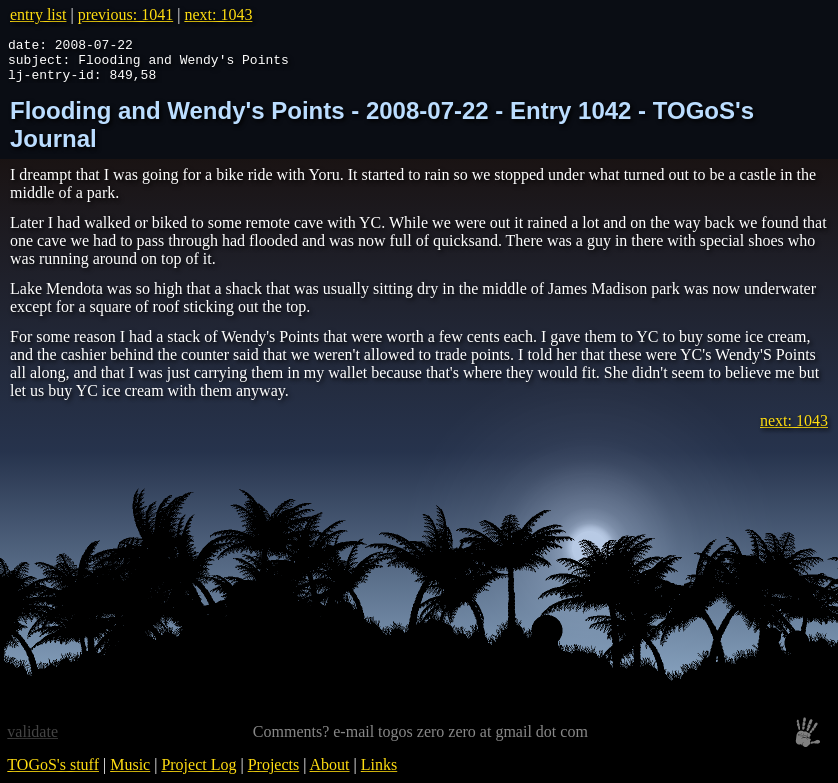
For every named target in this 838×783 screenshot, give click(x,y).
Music (130, 773)
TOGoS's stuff (53, 773)
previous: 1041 (126, 14)
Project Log (198, 773)
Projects (274, 773)
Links (379, 773)
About (330, 773)
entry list (38, 14)
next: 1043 (218, 14)
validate (32, 740)
